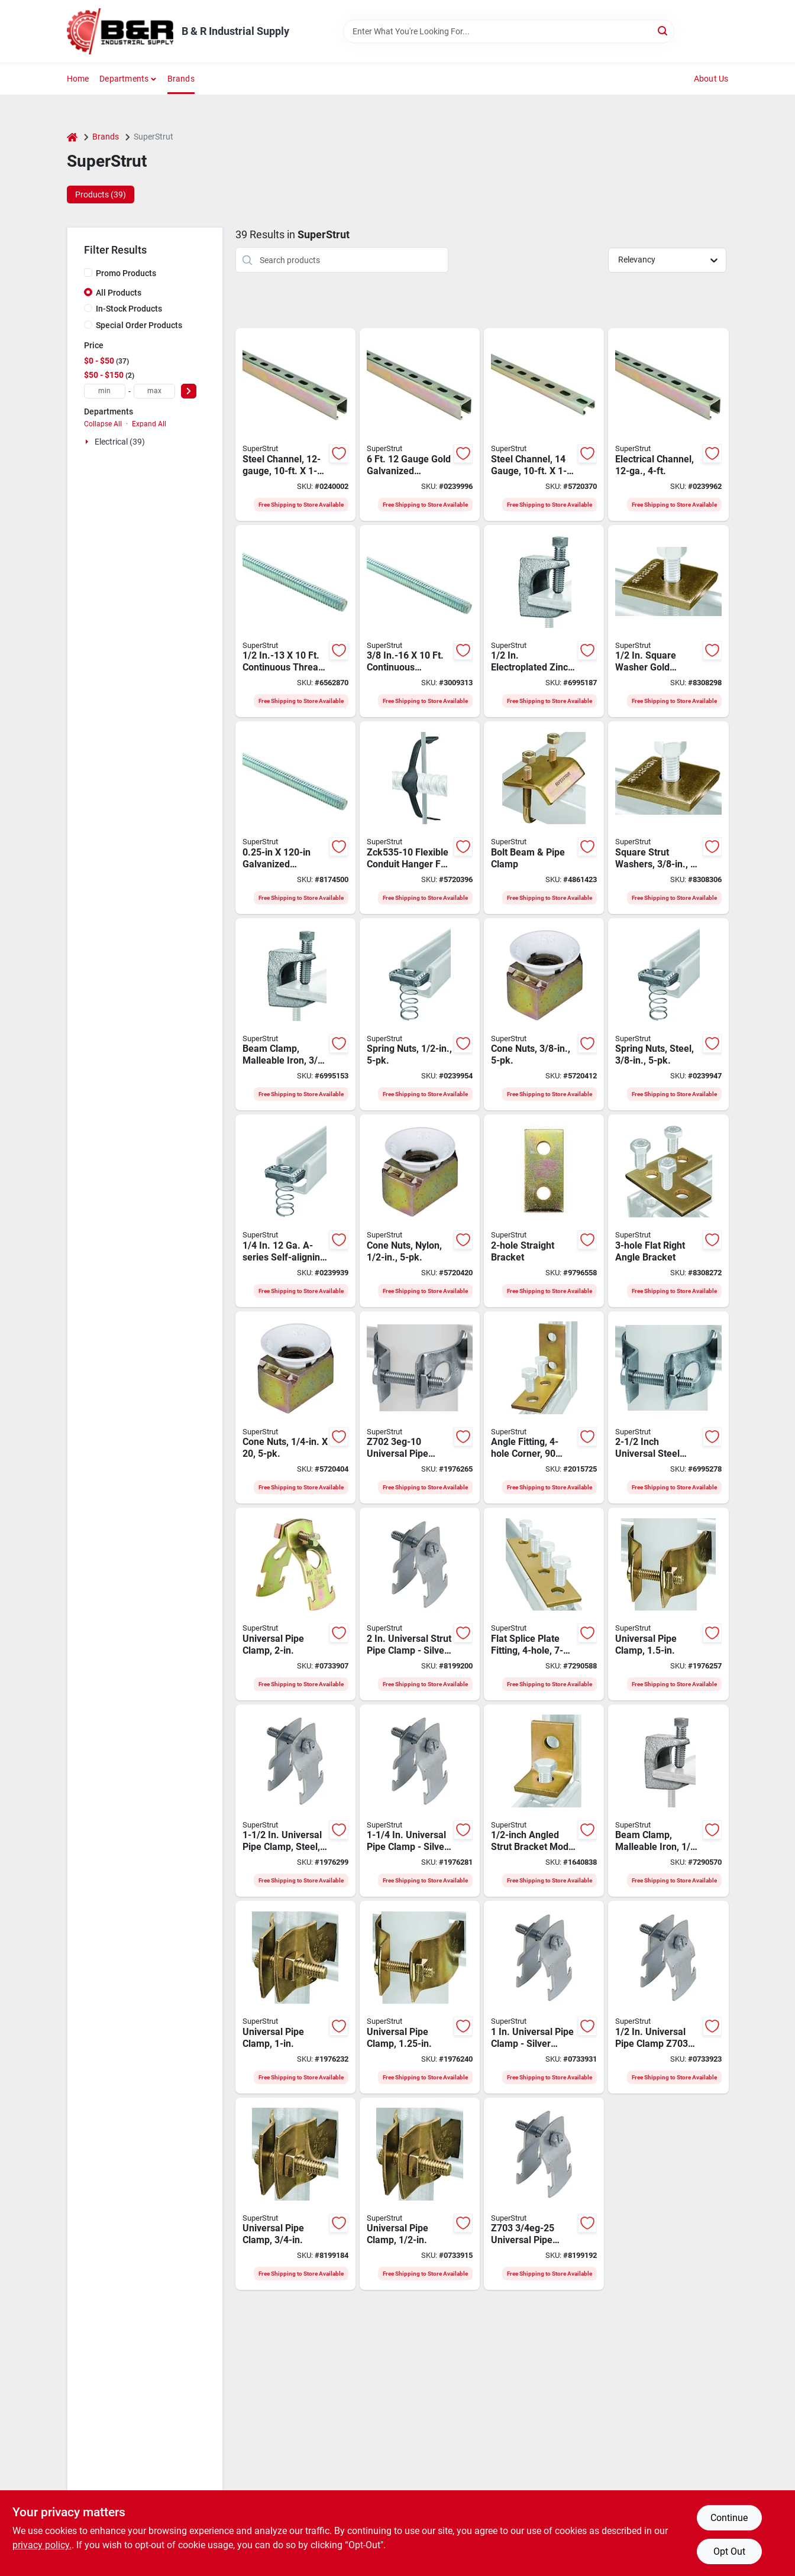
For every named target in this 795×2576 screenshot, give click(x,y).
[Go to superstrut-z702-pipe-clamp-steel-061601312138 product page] (420, 1407)
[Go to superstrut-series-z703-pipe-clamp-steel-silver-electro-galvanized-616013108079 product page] (420, 1801)
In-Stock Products (129, 309)
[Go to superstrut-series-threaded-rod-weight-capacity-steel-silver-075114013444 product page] (295, 621)
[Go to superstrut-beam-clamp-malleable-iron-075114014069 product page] (668, 1801)
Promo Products (126, 273)
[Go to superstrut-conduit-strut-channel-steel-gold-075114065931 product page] (420, 424)
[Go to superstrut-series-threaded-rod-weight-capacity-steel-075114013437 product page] (295, 817)
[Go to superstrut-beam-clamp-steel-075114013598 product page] (544, 817)
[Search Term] (508, 31)
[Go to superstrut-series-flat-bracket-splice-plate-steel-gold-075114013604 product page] (544, 1604)
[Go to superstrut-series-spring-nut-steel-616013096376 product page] (295, 1210)
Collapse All (103, 424)
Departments (123, 78)
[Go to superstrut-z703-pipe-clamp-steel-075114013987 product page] (295, 2194)
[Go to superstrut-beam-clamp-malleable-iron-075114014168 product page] (544, 621)
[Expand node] (88, 441)
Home (78, 78)
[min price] (104, 391)
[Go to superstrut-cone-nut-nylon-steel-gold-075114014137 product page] (295, 1407)
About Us (711, 78)
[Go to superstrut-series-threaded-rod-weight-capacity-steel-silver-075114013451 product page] (420, 621)
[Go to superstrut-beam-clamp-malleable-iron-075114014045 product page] (295, 1014)
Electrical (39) (120, 441)
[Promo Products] (88, 272)
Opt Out (729, 2551)
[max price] (154, 391)
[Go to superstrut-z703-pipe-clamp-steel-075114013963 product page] (668, 1604)
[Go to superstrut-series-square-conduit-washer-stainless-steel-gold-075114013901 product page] (668, 817)
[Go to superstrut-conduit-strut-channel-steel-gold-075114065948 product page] (668, 424)
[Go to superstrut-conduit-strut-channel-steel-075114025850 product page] (544, 424)
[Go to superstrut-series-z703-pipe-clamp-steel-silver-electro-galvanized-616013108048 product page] (668, 1997)
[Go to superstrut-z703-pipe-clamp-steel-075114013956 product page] (295, 1604)
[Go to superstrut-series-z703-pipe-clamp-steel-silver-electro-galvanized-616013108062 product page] (544, 1997)
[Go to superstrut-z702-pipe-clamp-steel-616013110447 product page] (668, 1407)
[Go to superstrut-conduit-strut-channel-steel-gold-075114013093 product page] (295, 424)
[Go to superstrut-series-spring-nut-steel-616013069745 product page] (668, 1014)
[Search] (663, 30)
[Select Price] (188, 391)
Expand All (149, 424)
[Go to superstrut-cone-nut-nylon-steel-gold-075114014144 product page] (420, 1210)
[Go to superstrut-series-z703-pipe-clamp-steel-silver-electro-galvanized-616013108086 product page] (295, 1801)
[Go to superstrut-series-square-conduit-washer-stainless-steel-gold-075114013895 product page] (668, 621)
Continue (729, 2517)
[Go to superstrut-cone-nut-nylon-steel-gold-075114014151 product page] (544, 1014)
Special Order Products (139, 325)
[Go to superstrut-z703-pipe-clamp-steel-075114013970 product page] (295, 1997)
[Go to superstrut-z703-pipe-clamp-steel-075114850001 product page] (420, 1997)
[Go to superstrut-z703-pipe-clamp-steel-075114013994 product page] (420, 2194)
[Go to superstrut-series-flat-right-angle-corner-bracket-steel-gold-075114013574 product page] (668, 1210)
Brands (181, 78)
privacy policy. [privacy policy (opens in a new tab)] (42, 2545)
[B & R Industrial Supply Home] (120, 31)
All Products (118, 293)
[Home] (72, 137)
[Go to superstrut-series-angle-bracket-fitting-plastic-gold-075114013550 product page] (544, 1407)
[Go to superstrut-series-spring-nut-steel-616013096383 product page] (420, 1014)
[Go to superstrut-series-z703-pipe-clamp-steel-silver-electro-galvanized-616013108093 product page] (420, 1604)
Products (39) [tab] (100, 194)
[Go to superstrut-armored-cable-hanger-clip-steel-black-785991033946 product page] (420, 817)
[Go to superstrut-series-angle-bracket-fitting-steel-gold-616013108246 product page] (544, 1801)
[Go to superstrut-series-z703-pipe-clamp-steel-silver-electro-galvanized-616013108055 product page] (544, 2194)
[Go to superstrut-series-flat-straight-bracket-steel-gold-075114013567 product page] (544, 1210)
